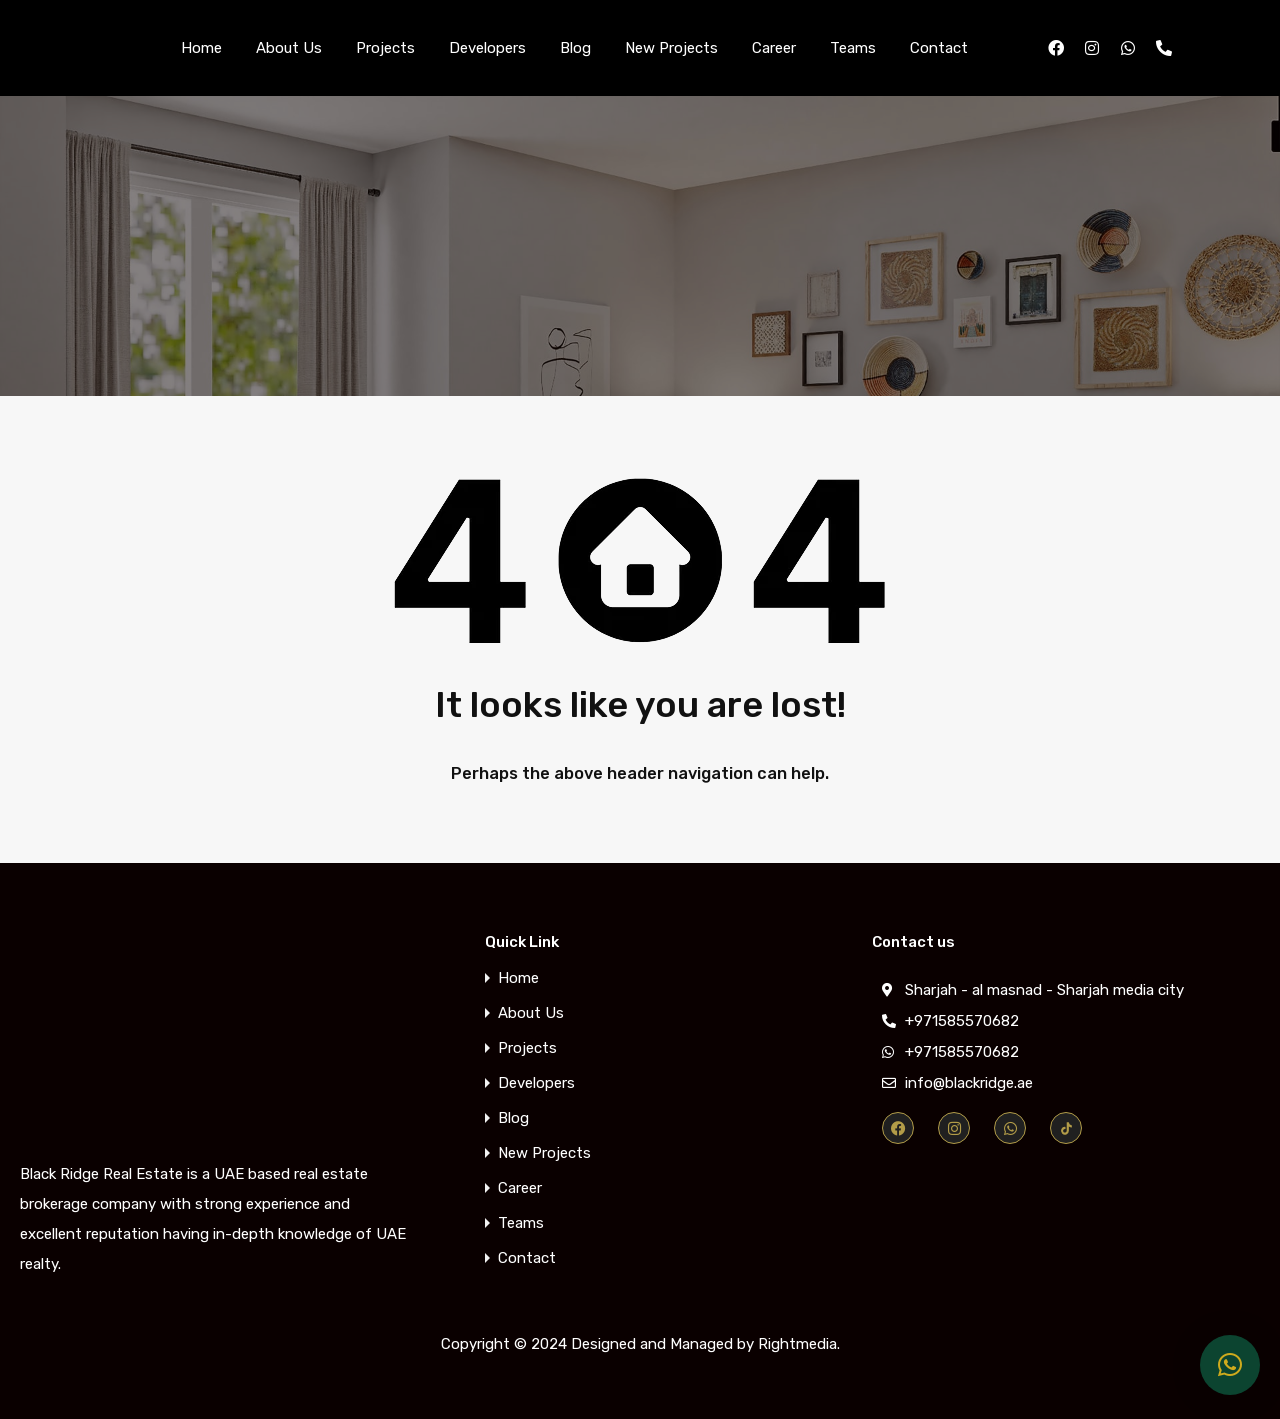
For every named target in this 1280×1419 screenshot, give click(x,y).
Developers (487, 48)
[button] (1230, 1365)
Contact (939, 48)
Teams (853, 48)
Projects (385, 48)
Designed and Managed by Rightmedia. (705, 1344)
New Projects (671, 48)
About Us (289, 48)
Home (201, 48)
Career (774, 48)
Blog (575, 48)
